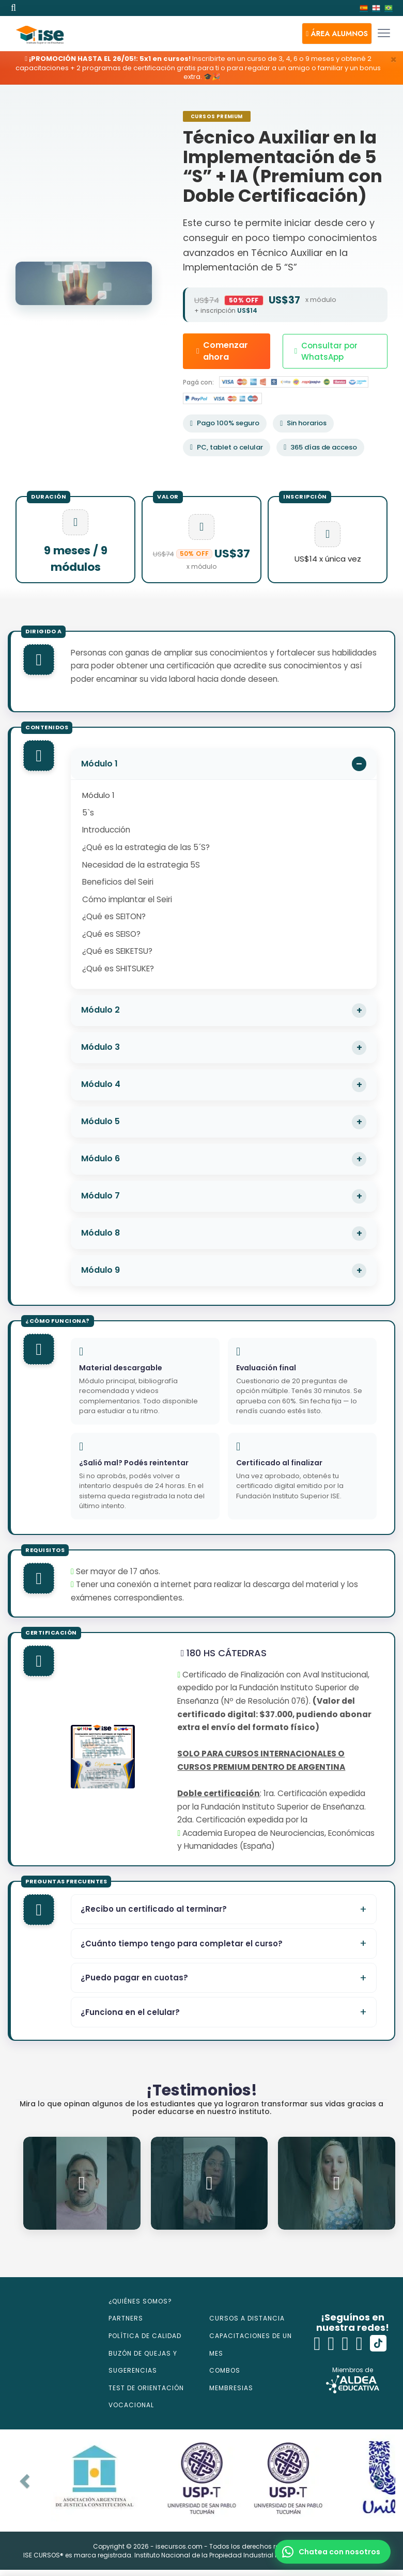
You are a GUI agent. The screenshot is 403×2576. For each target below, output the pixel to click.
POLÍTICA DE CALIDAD (145, 2335)
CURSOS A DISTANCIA (247, 2318)
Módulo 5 (100, 1121)
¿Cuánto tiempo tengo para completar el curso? (182, 1943)
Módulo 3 (100, 1047)
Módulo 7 (100, 1196)
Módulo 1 (99, 764)
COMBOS (224, 2370)
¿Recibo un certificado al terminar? (154, 1908)
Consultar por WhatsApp (326, 351)
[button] (337, 33)
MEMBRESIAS (231, 2387)
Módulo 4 (100, 1084)
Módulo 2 (100, 1010)
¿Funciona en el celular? (130, 2012)
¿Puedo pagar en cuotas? (134, 1977)
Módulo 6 (100, 1158)
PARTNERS (126, 2318)
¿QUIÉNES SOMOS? (140, 2301)
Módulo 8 (100, 1233)
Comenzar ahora (222, 351)
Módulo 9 (100, 1270)
